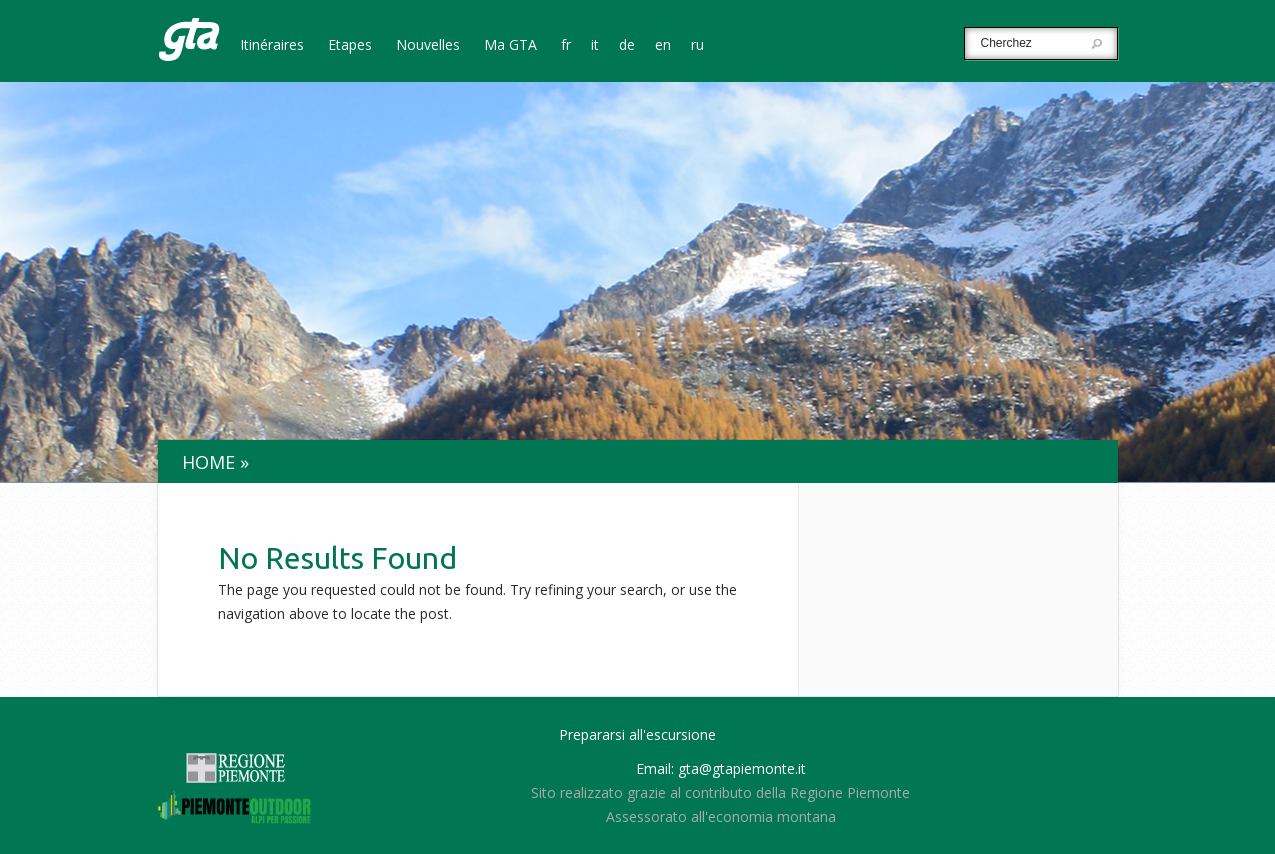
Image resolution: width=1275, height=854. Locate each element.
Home (208, 462)
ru (697, 46)
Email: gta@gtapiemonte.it (721, 768)
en (663, 46)
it (595, 46)
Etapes (350, 46)
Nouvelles (428, 46)
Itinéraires (272, 46)
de (627, 46)
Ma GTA (510, 46)
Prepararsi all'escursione (637, 734)
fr (566, 46)
